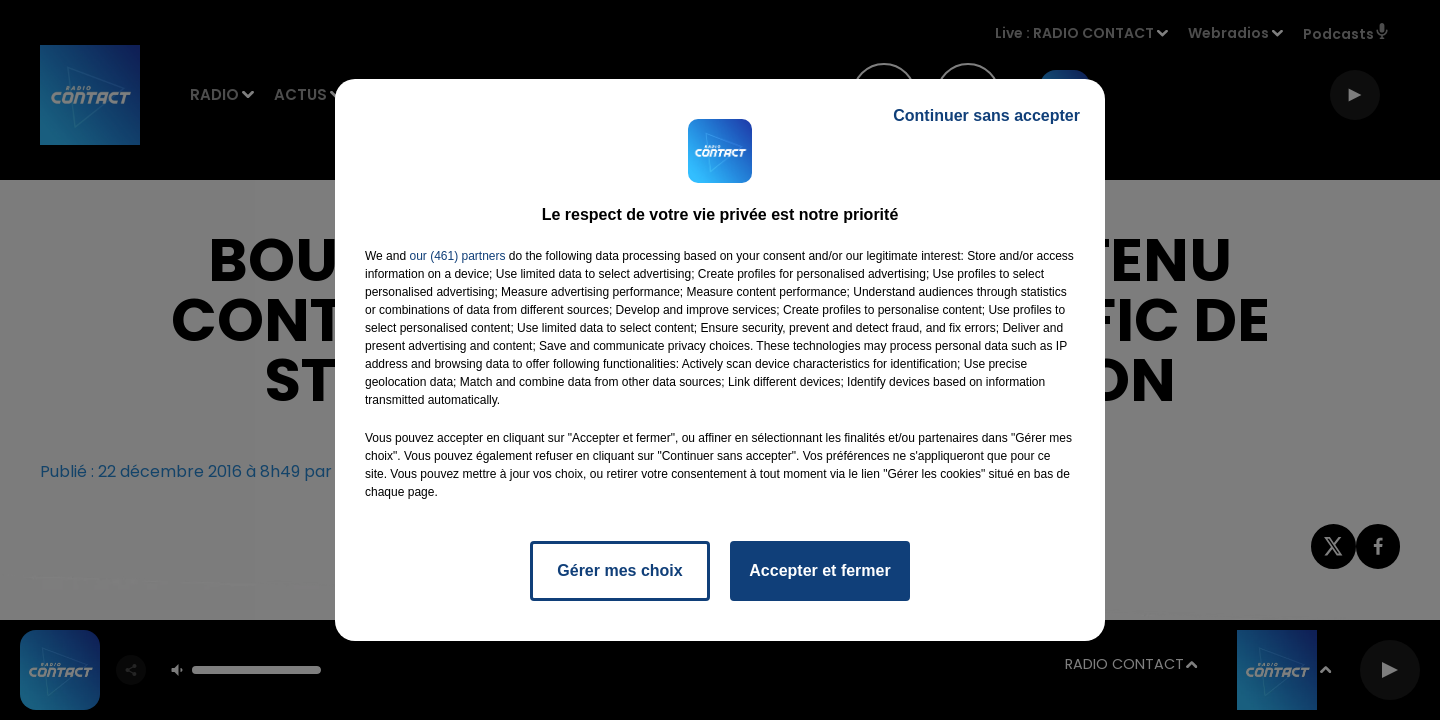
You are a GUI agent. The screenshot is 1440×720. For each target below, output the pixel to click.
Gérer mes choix (619, 570)
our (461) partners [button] (457, 256)
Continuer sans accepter (986, 115)
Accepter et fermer (819, 570)
